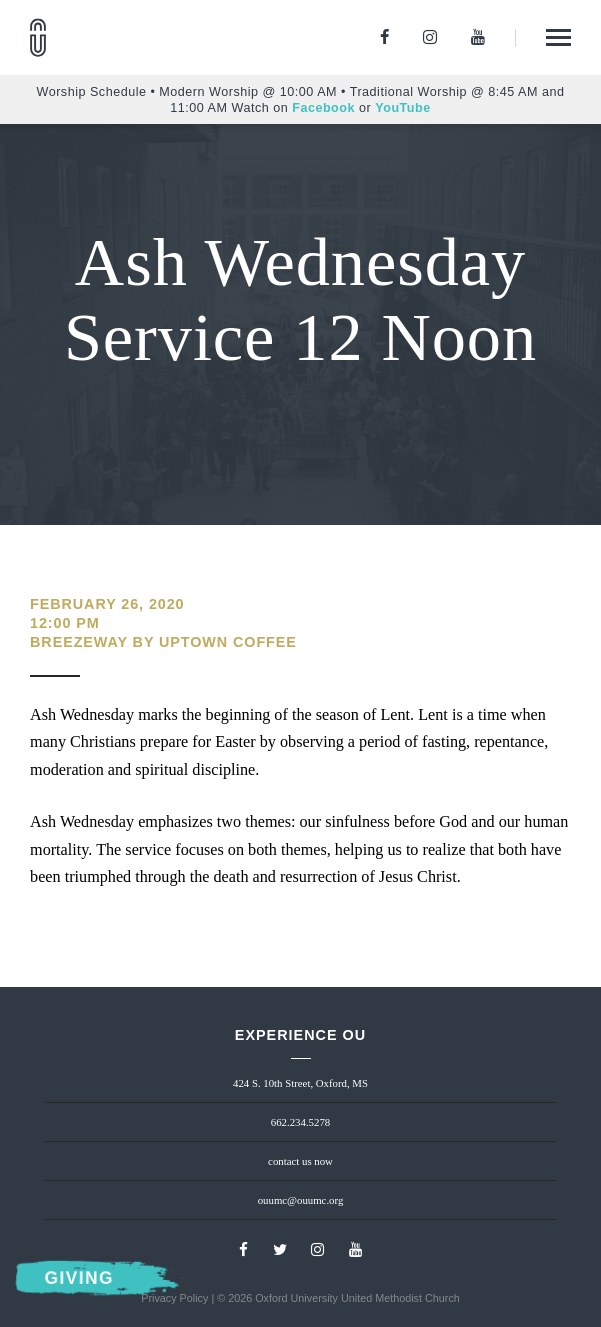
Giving (79, 1278)
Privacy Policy (174, 1298)
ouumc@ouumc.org (301, 1200)
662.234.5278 (300, 1122)
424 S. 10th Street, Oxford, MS (300, 1083)
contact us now (300, 1161)
